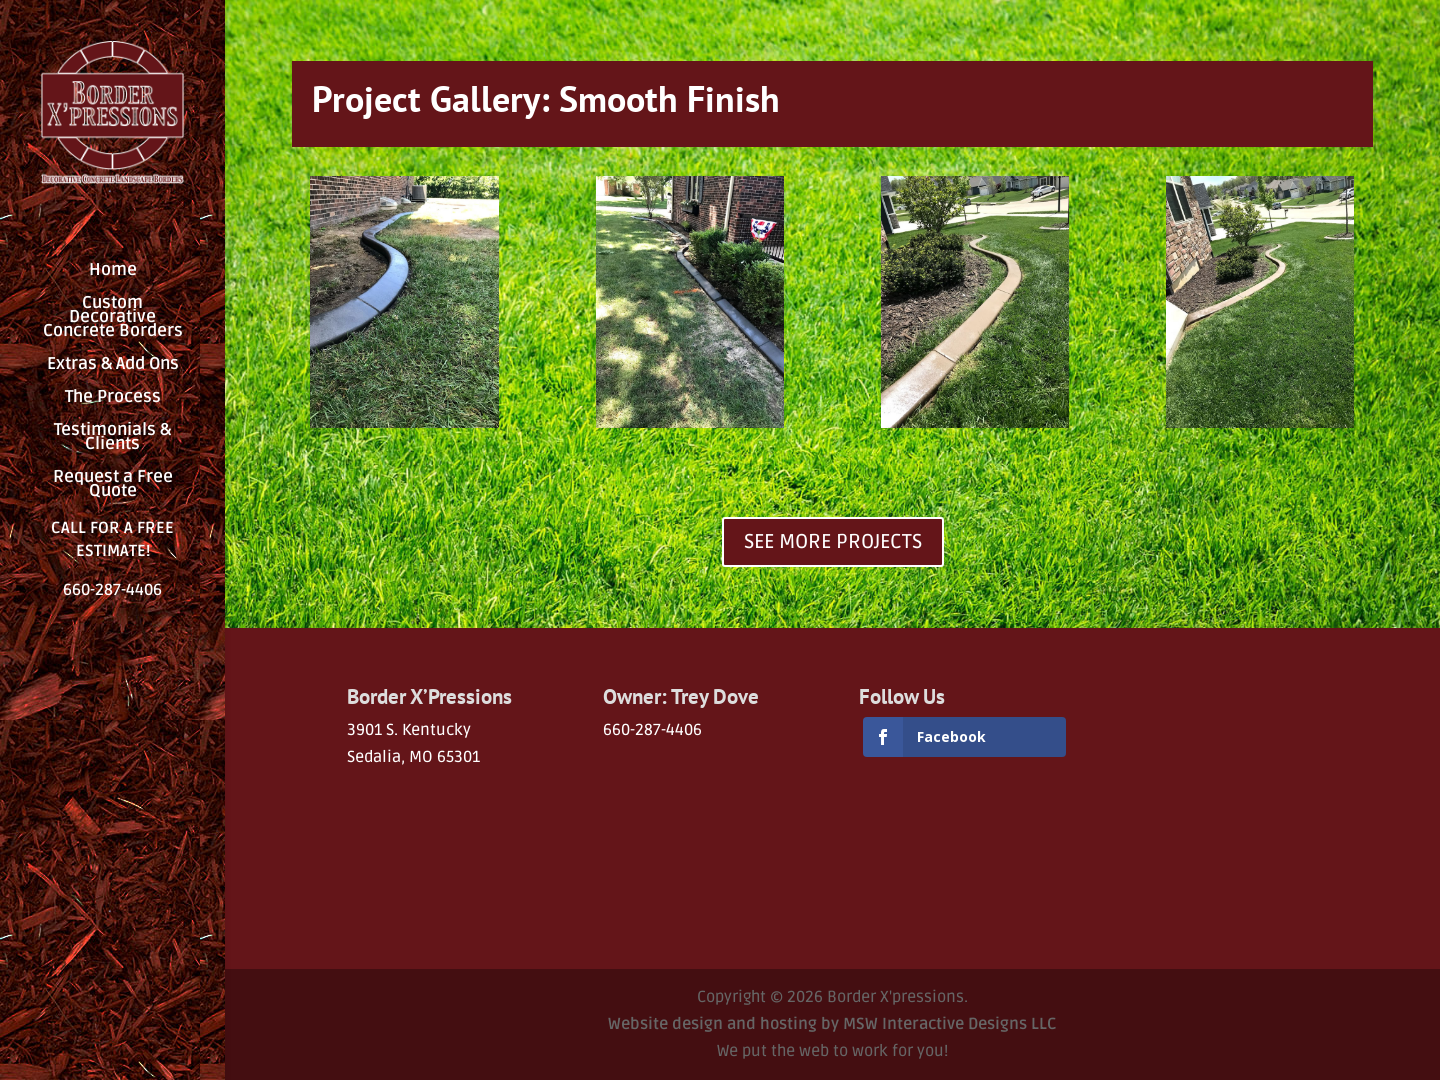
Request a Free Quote (113, 485)
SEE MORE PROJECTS (833, 542)
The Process (113, 398)
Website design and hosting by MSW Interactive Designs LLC (832, 1024)
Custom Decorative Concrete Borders (113, 318)
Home (113, 271)
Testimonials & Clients (112, 438)
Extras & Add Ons (113, 365)
